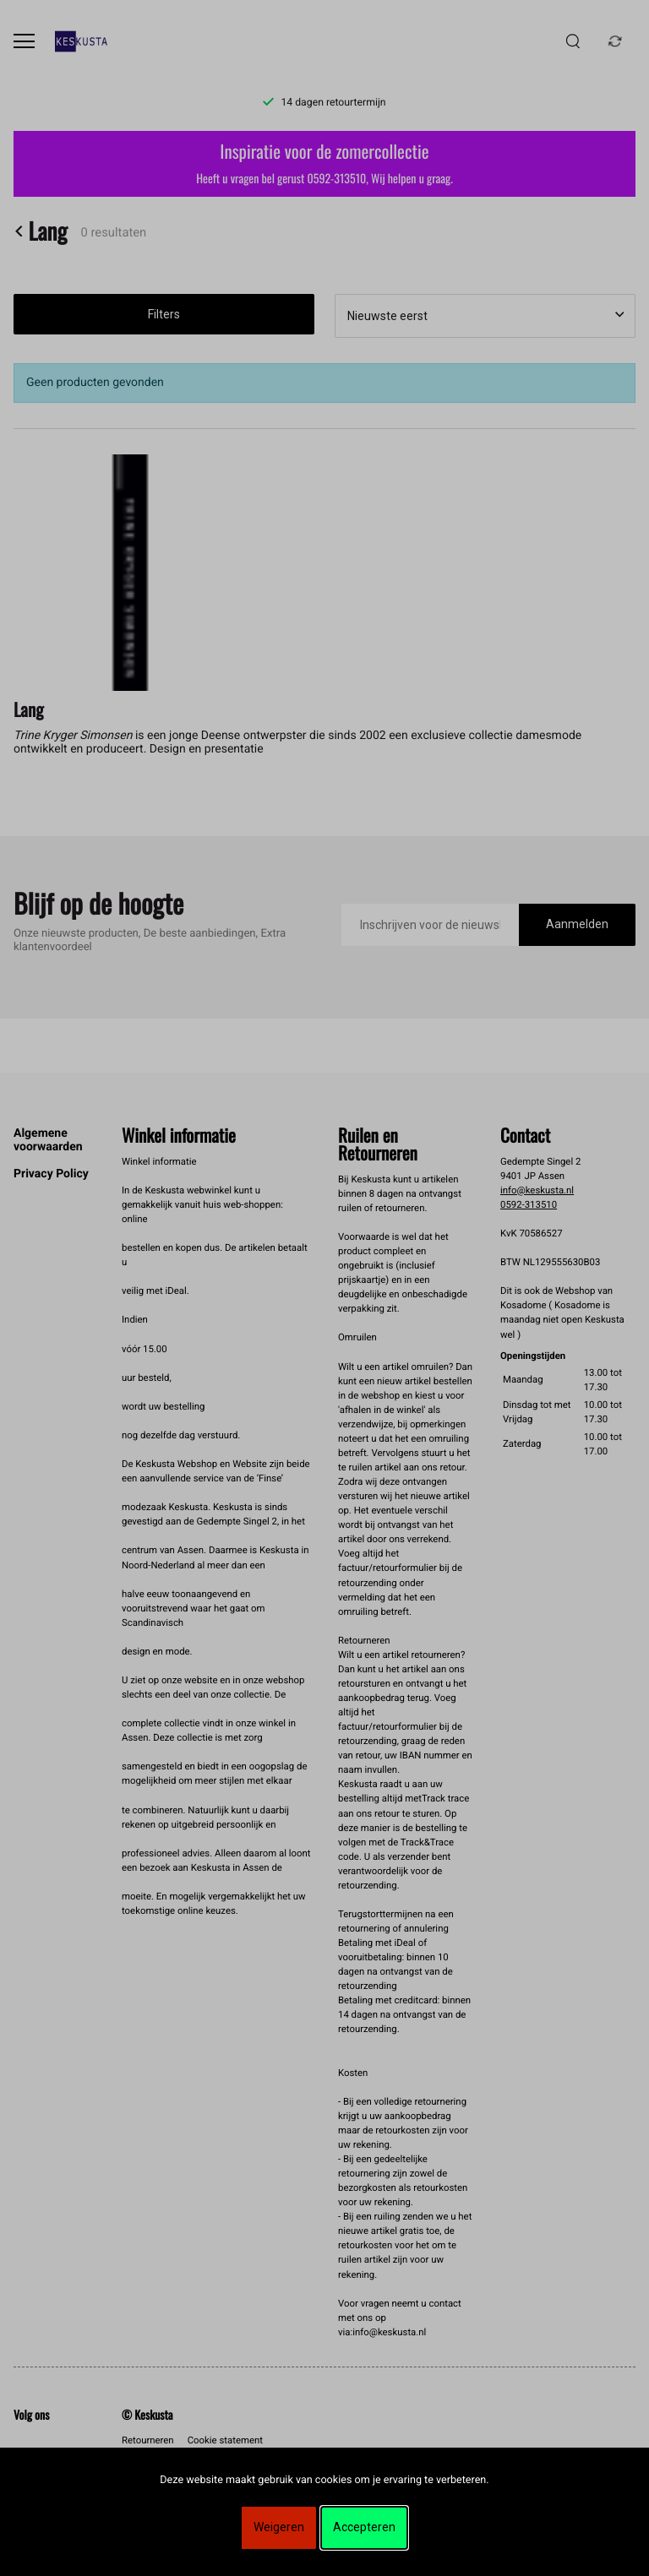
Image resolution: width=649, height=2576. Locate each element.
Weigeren (279, 2527)
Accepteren (364, 2527)
